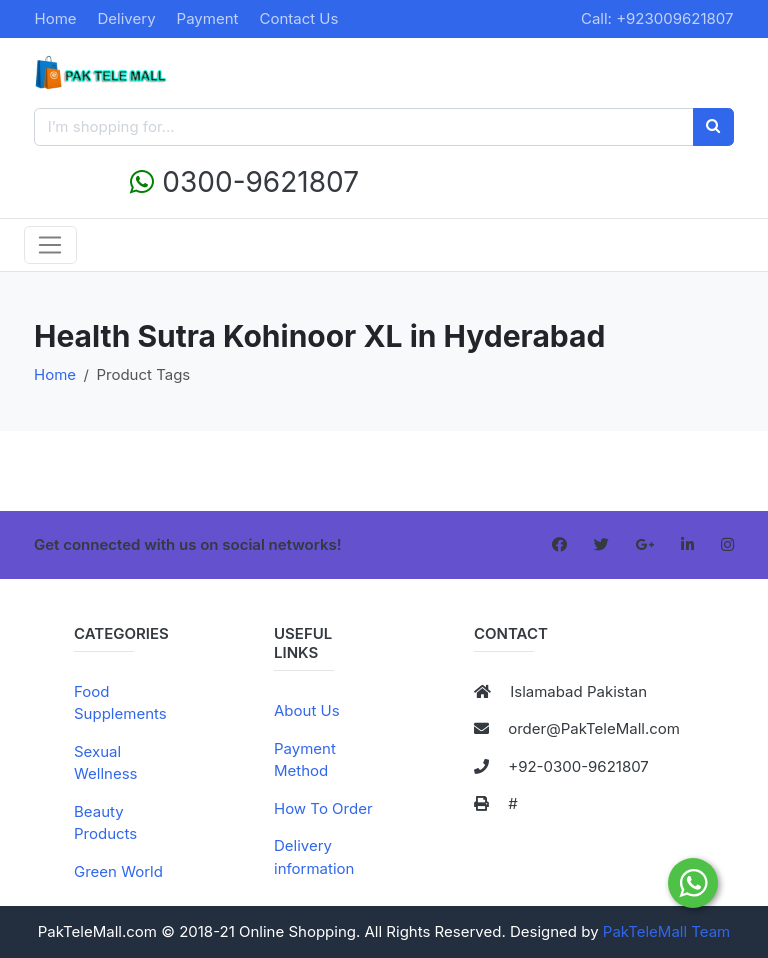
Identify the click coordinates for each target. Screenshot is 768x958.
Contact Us (298, 18)
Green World (118, 871)
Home (56, 18)
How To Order (323, 808)
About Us (307, 710)
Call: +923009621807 (657, 18)
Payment (208, 18)
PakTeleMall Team (666, 931)
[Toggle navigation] (50, 245)
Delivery (127, 18)
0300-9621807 (244, 182)
